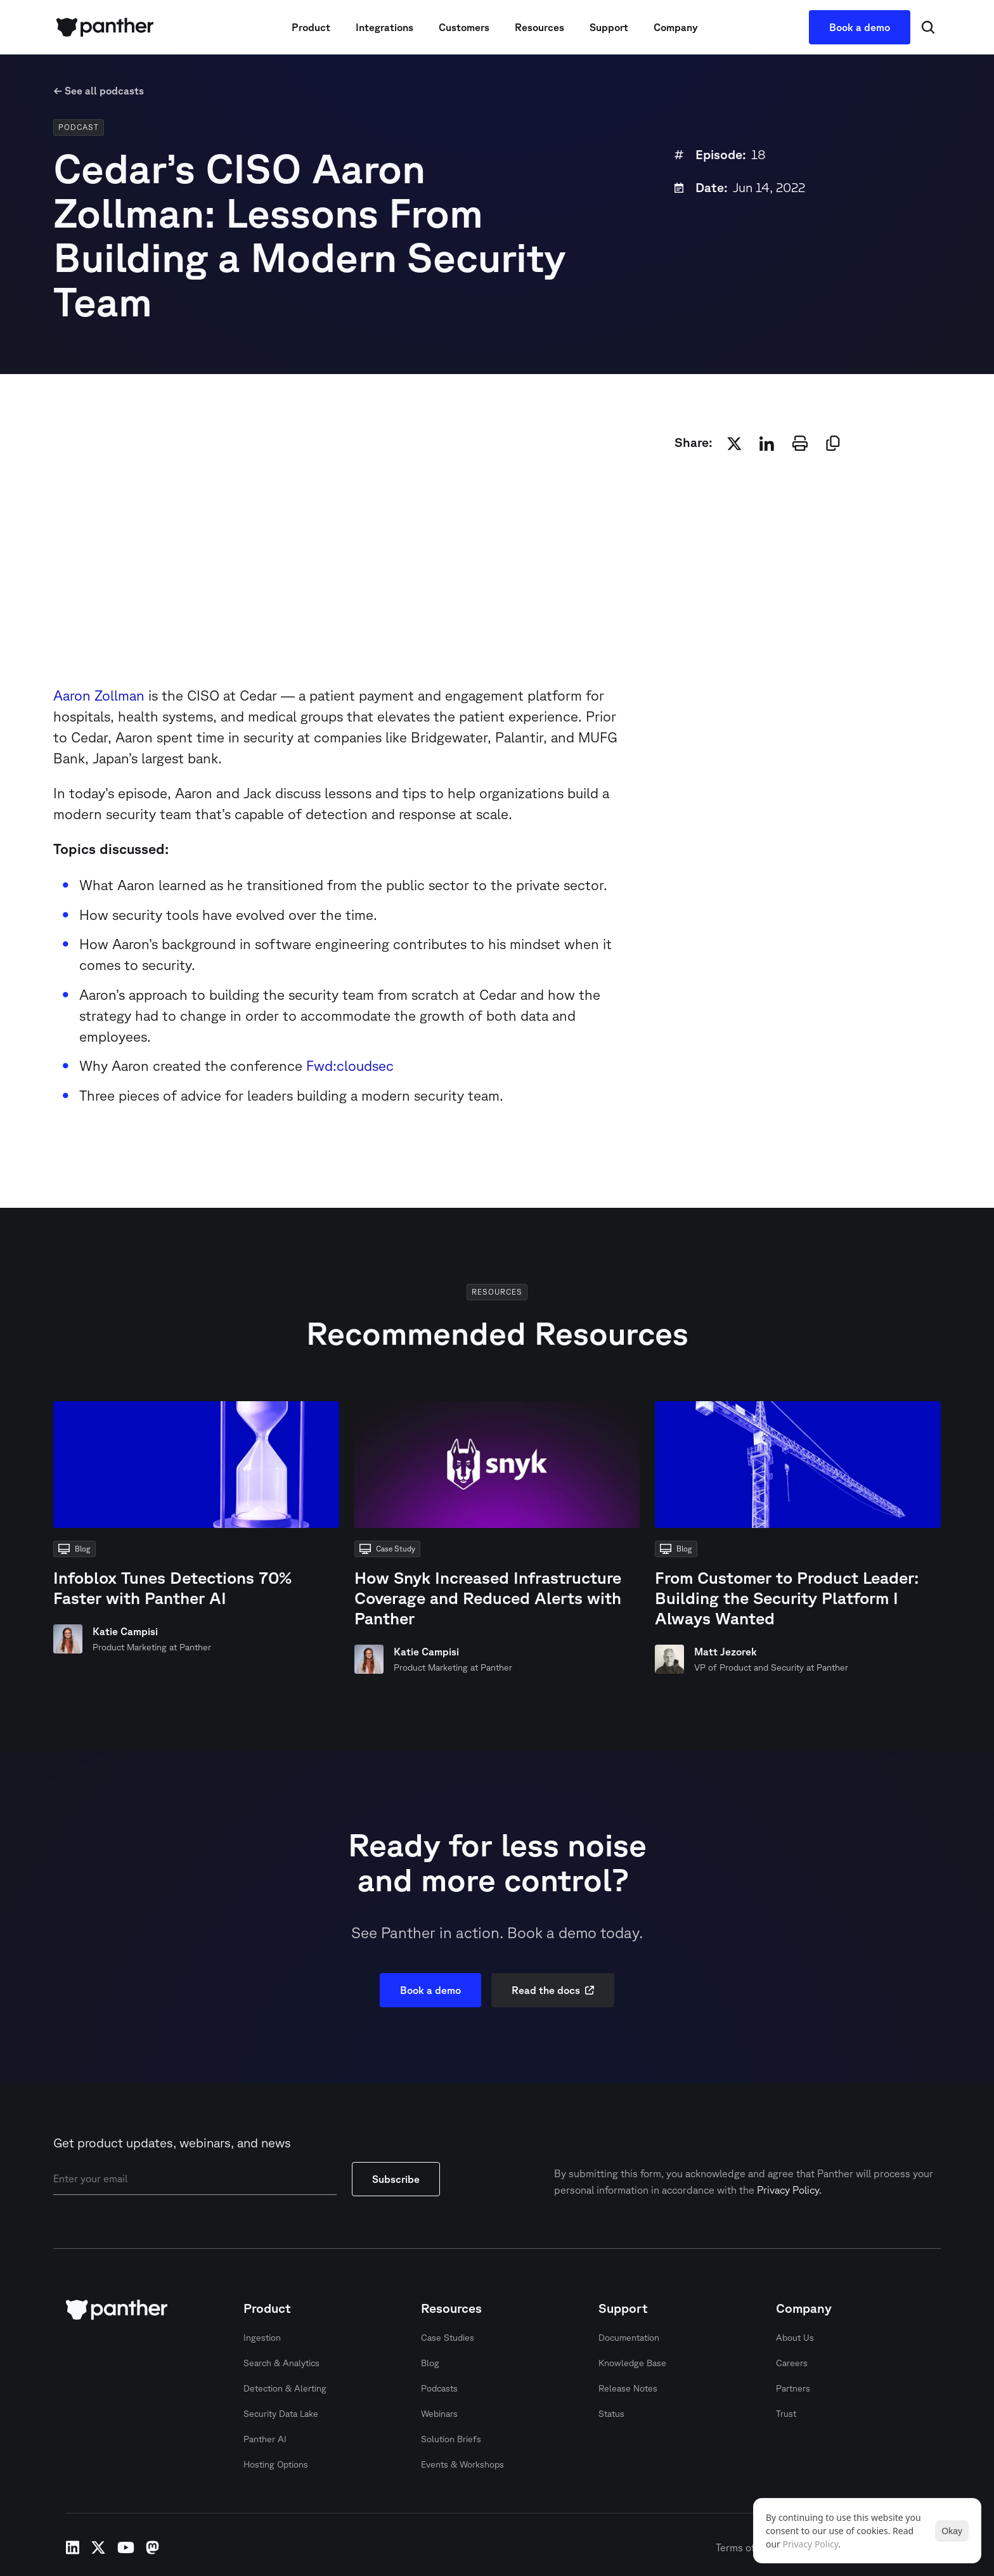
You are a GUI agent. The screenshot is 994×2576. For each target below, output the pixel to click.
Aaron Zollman (99, 695)
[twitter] (734, 443)
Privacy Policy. (789, 2190)
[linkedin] (767, 443)
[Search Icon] (928, 27)
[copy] (833, 443)
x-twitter (98, 2547)
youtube (125, 2547)
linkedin (72, 2547)
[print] (800, 443)
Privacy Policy (811, 2544)
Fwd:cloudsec (348, 1065)
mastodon (152, 2547)
